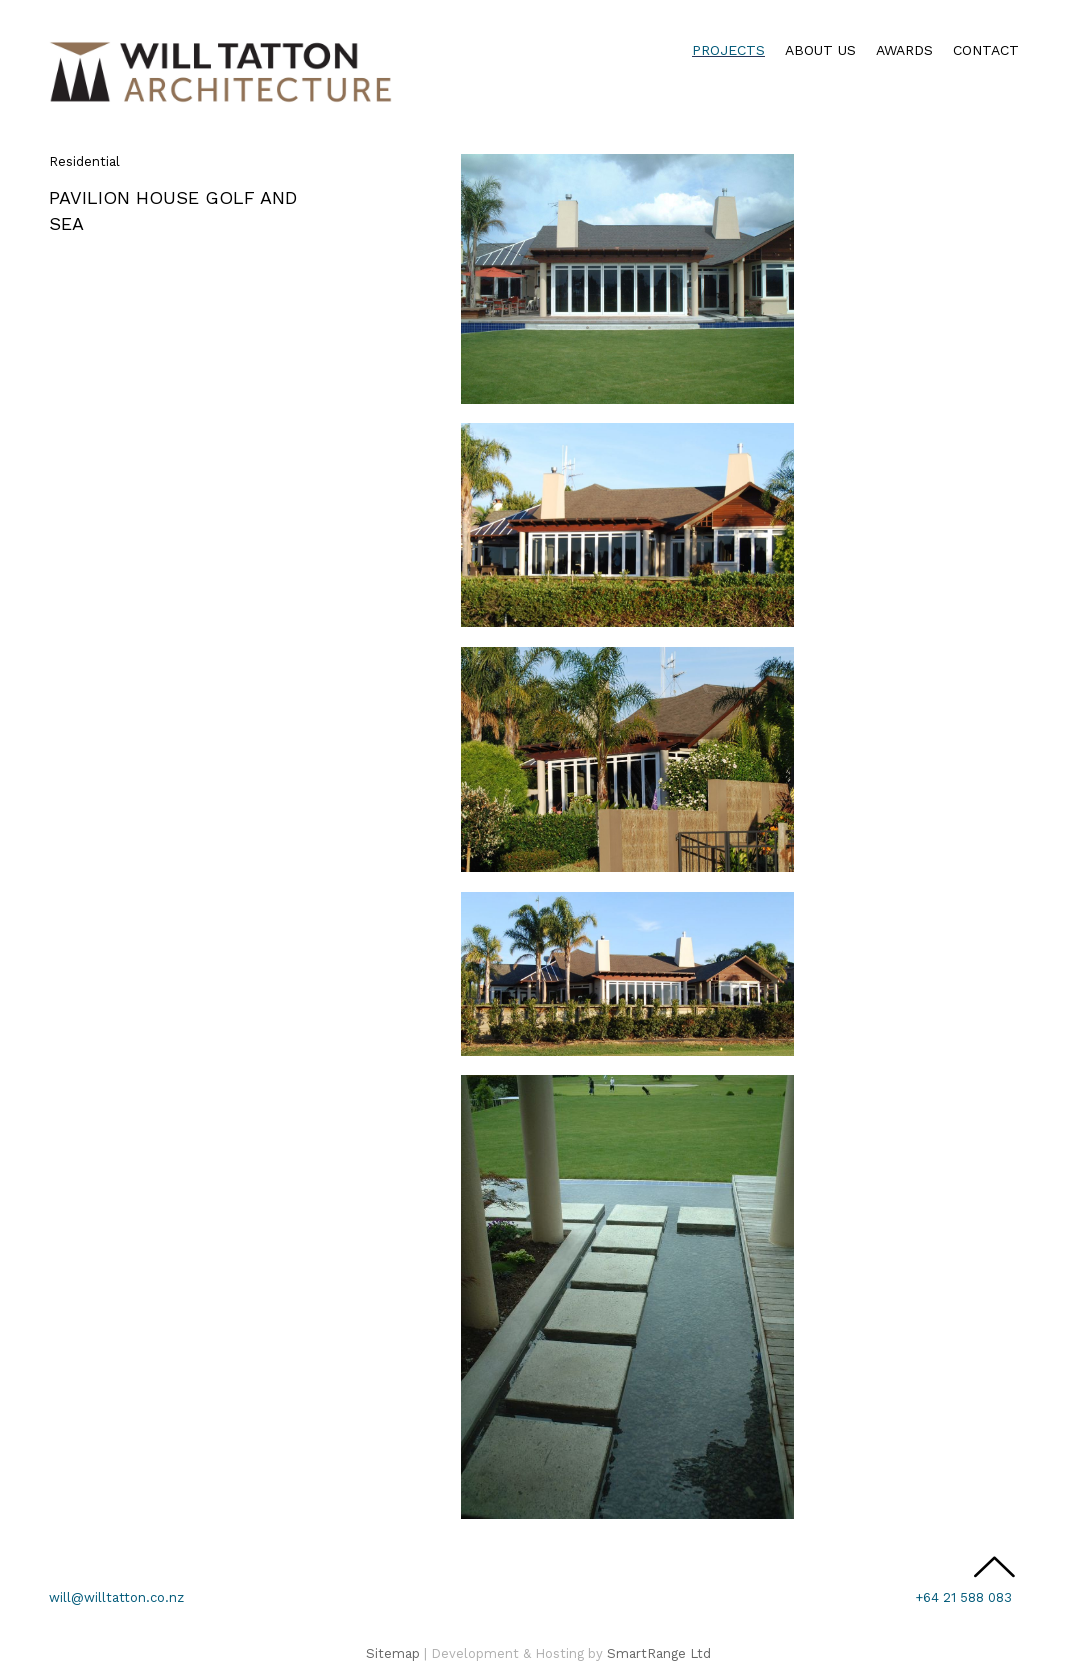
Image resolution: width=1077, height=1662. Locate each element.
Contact (986, 50)
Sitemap (393, 1653)
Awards (904, 50)
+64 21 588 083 (963, 1597)
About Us (820, 50)
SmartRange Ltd (659, 1653)
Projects (728, 50)
